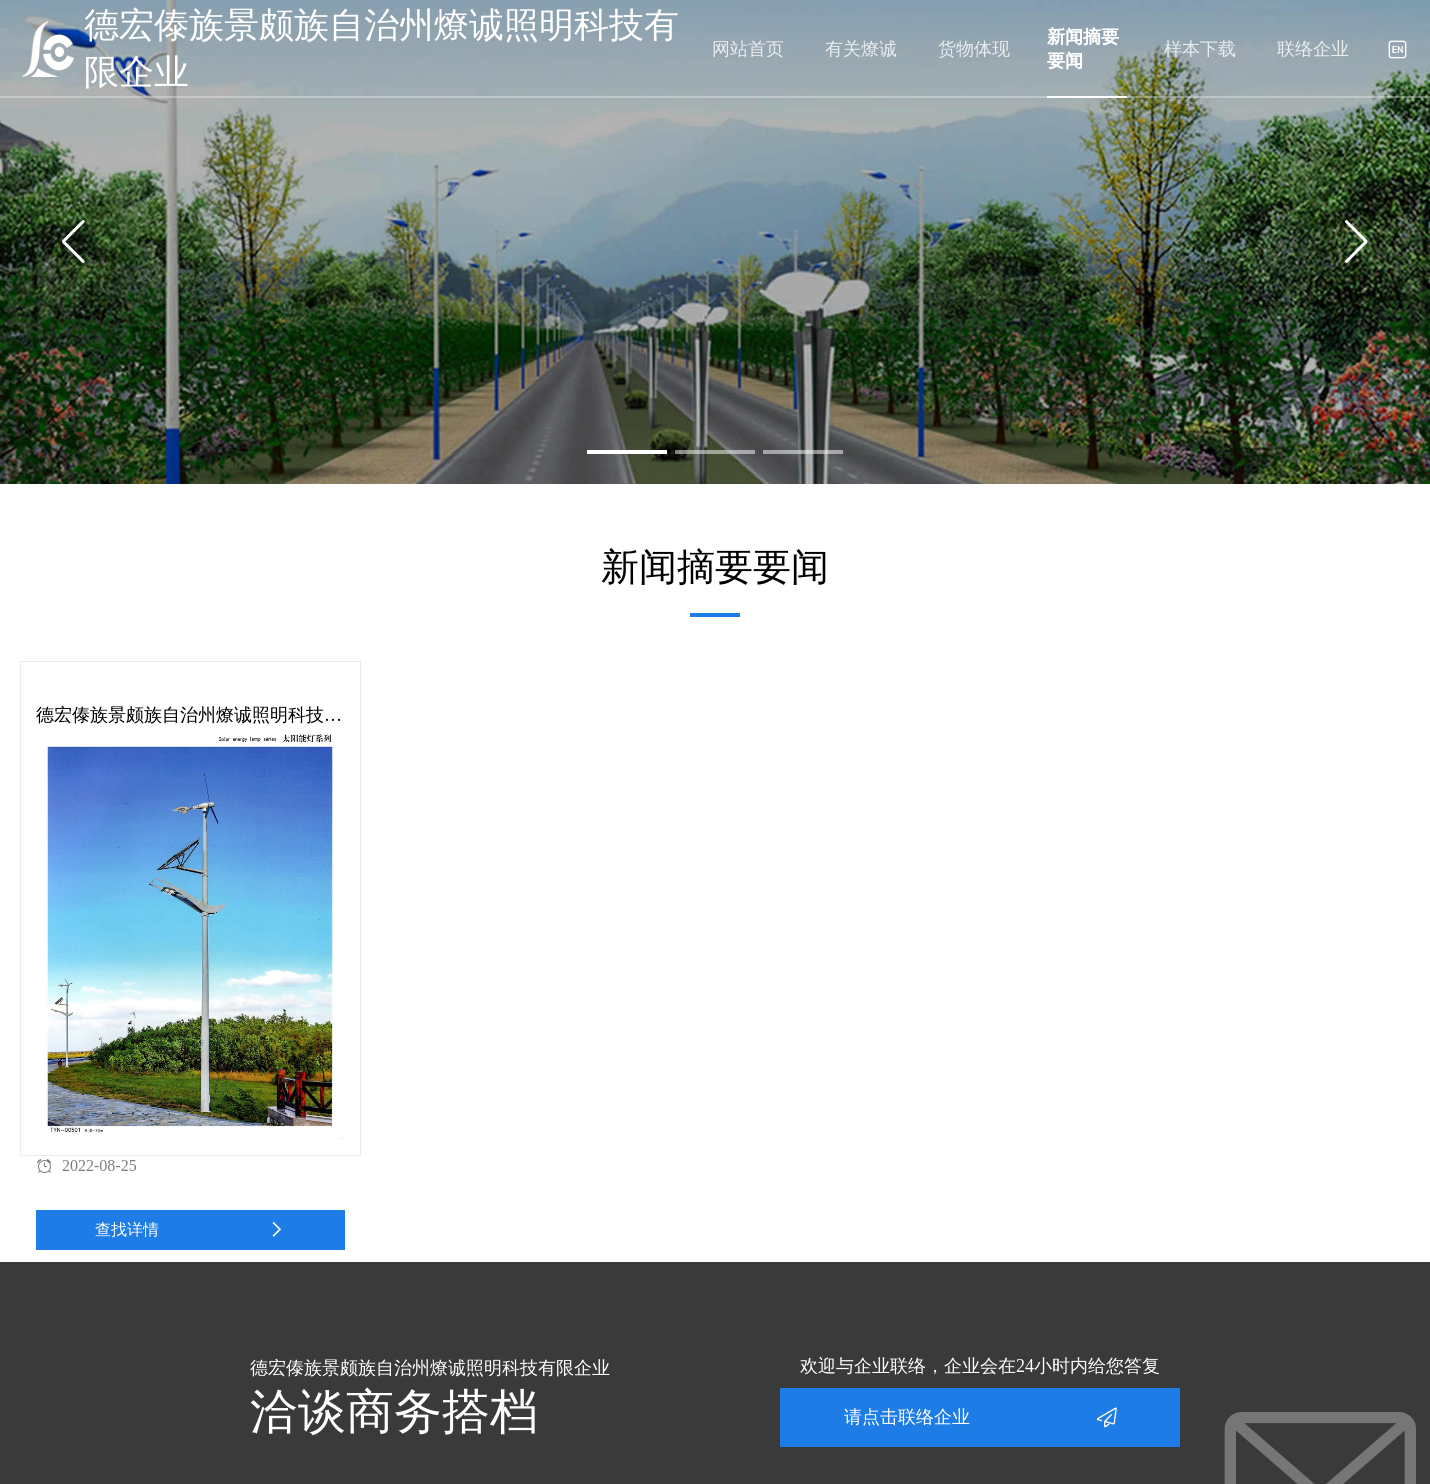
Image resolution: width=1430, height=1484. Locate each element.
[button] (627, 452)
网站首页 (748, 49)
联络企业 (1313, 49)
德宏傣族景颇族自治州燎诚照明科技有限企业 (381, 49)
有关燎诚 (861, 49)
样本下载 (1200, 49)
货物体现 (974, 49)
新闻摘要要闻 (1083, 49)
